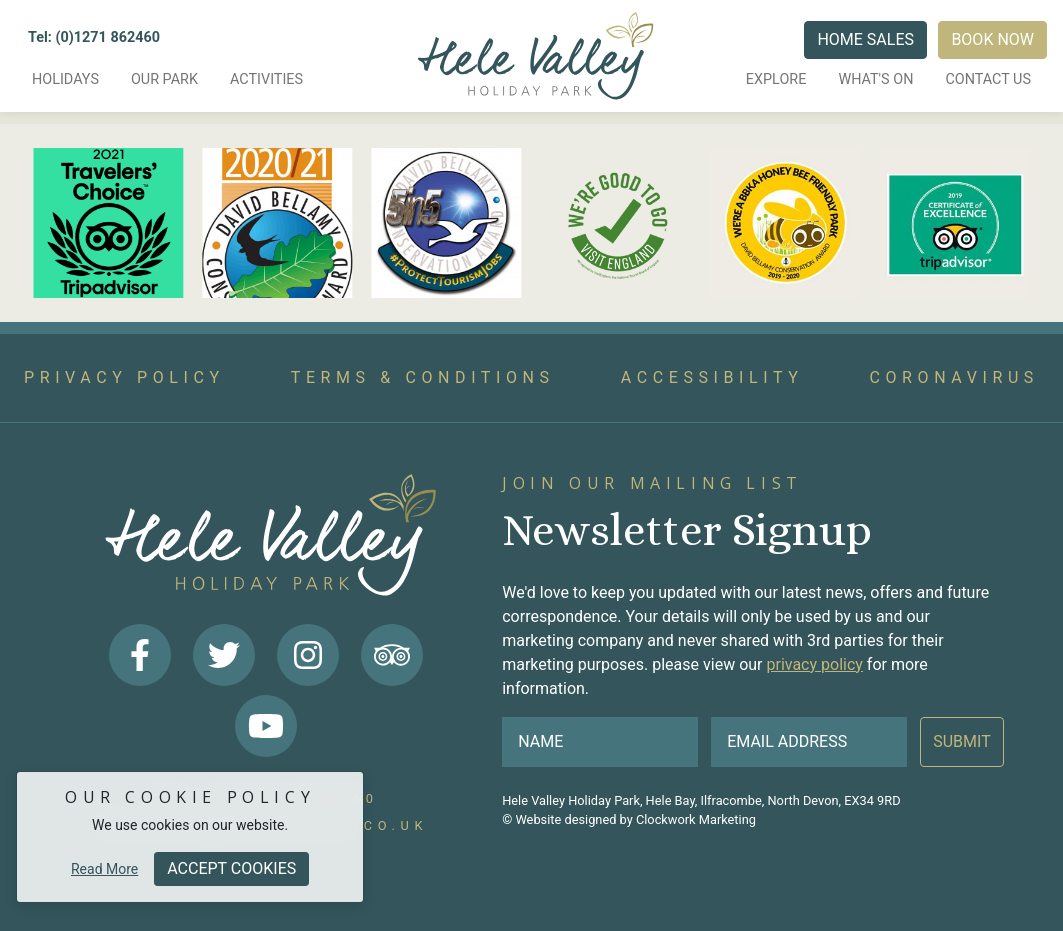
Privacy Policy (124, 377)
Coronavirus (953, 377)
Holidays (65, 79)
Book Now (992, 39)
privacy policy (814, 664)
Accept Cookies (231, 868)
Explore (776, 79)
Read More (104, 869)
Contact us (988, 79)
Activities (266, 79)
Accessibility (712, 377)
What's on (875, 79)
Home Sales (865, 39)
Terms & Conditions (423, 377)
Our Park (164, 79)
